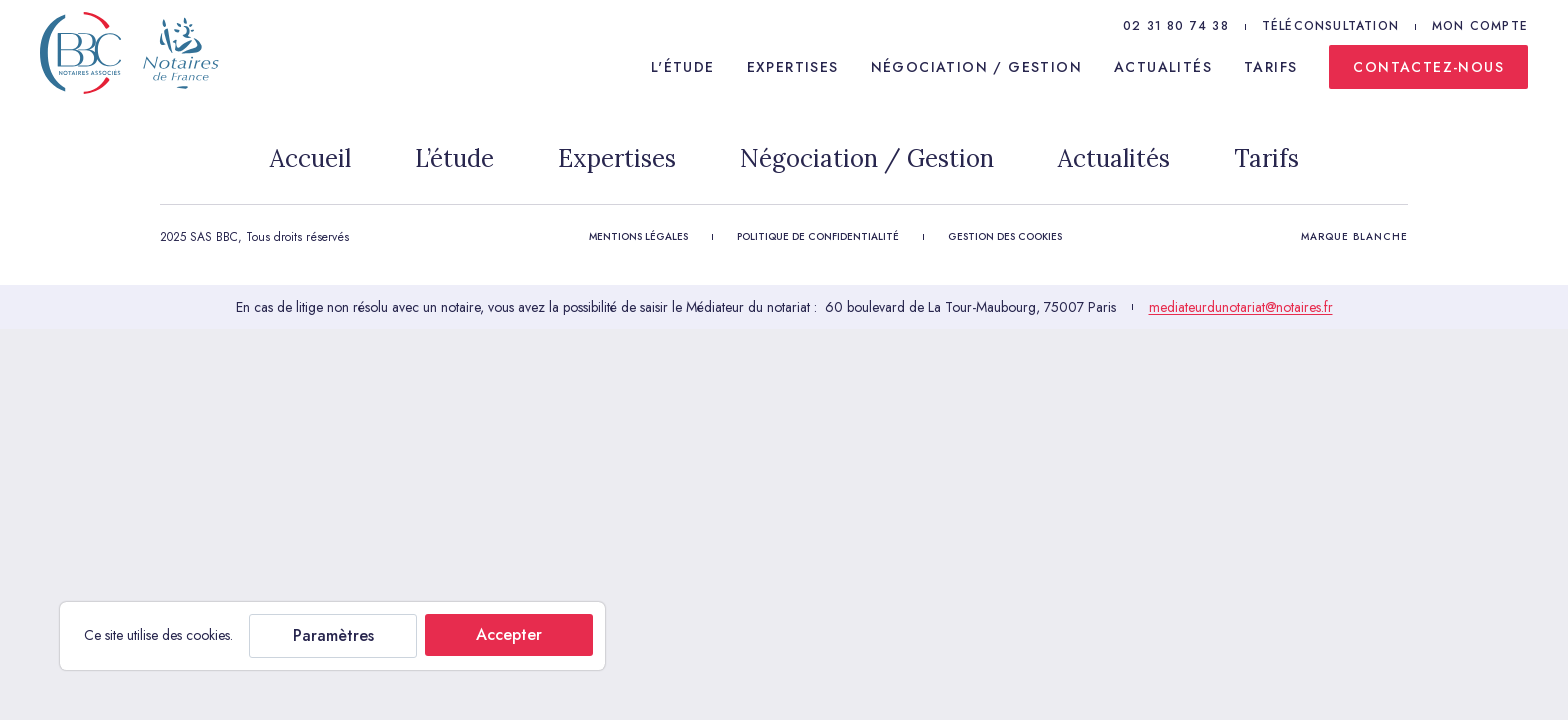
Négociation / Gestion (976, 67)
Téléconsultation (1330, 26)
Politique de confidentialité (818, 236)
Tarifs (1270, 67)
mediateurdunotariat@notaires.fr (1241, 307)
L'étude (683, 67)
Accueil (310, 158)
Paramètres (333, 635)
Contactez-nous (1428, 67)
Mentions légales (638, 236)
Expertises (793, 67)
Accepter (509, 634)
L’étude (454, 158)
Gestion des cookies (1005, 236)
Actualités (1163, 67)
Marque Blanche (1354, 236)
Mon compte (1480, 26)
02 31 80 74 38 (1176, 26)
